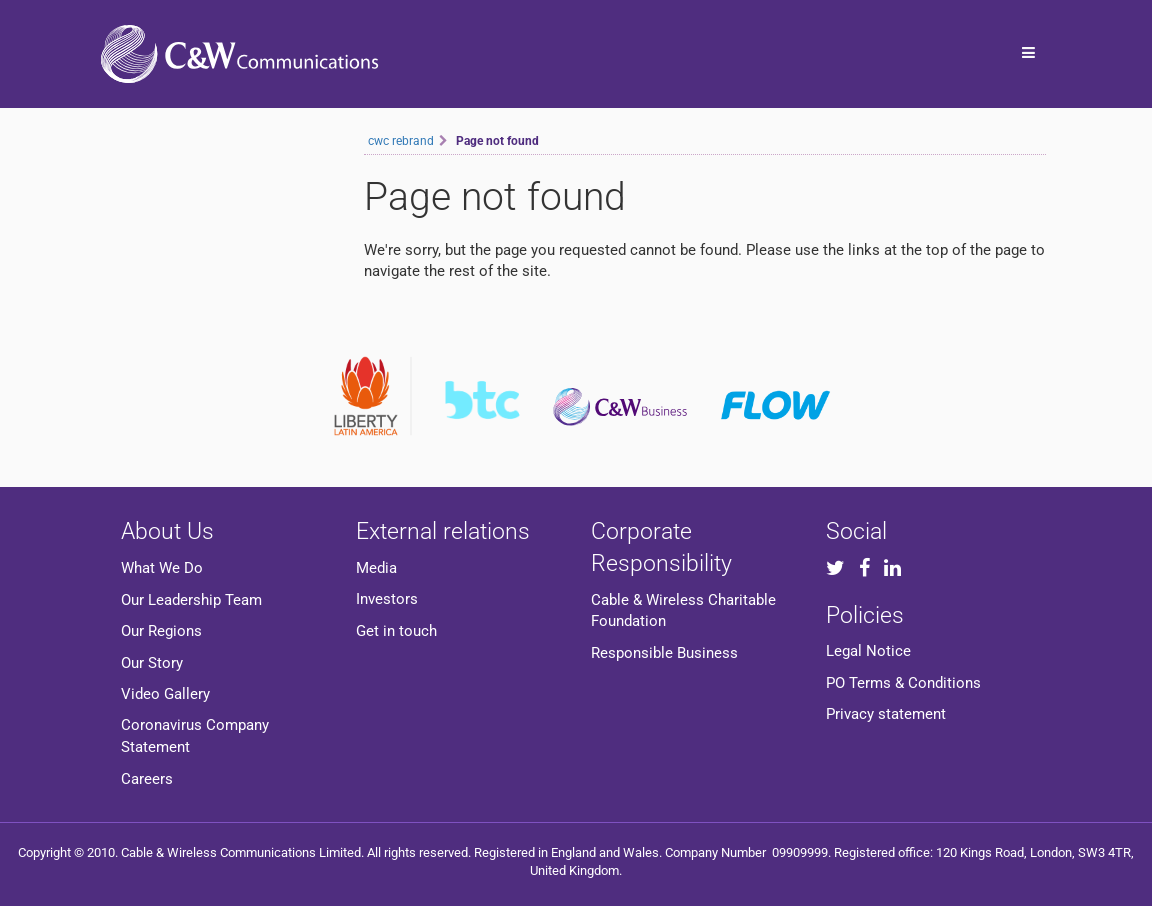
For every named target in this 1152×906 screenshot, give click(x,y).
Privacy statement (886, 714)
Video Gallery (165, 694)
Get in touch (396, 631)
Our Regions (161, 631)
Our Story (152, 663)
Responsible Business (664, 653)
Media (376, 568)
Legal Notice (868, 651)
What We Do (162, 568)
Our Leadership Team (191, 600)
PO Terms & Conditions (903, 683)
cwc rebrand (401, 141)
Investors (387, 599)
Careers (147, 779)
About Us (167, 531)
